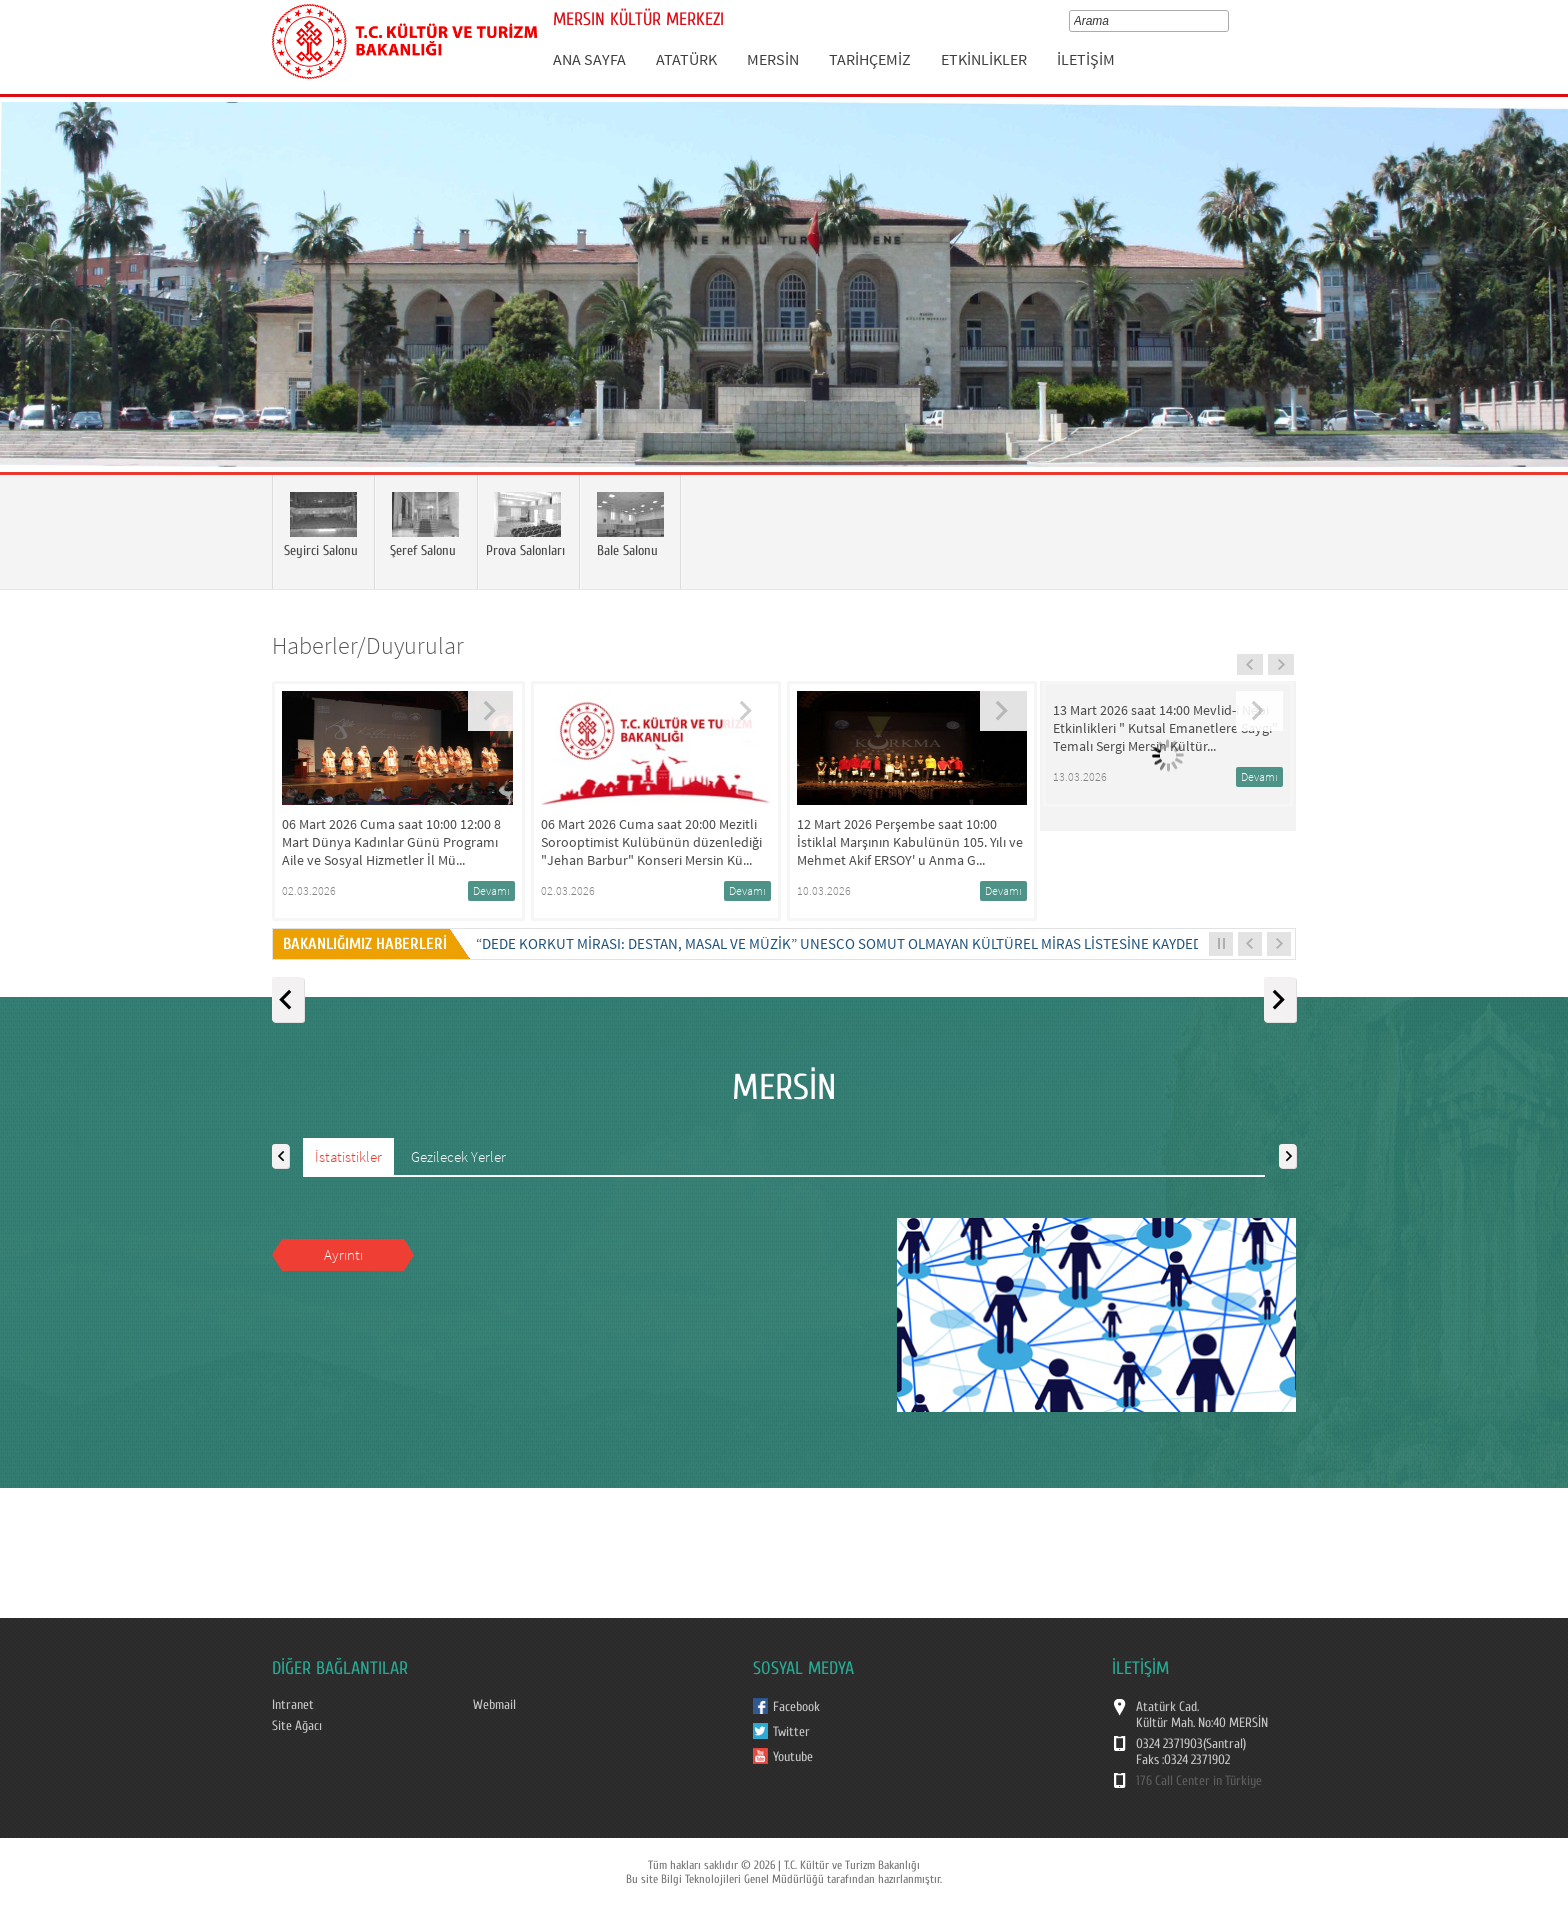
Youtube (793, 1757)
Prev (35, 314)
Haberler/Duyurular (368, 645)
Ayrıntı (343, 1254)
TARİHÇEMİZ (870, 59)
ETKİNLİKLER (984, 59)
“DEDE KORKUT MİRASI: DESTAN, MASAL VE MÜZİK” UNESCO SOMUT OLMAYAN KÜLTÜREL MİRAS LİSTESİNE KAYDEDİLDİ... (857, 943)
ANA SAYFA (589, 59)
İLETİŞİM (1086, 59)
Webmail (494, 1705)
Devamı (491, 890)
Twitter (791, 1732)
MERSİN (773, 59)
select (1227, 21)
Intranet (293, 1705)
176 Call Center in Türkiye (1199, 1781)
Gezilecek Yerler (458, 1156)
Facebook (796, 1707)
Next (1533, 314)
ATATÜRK (686, 59)
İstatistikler (348, 1156)
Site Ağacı (297, 1726)
